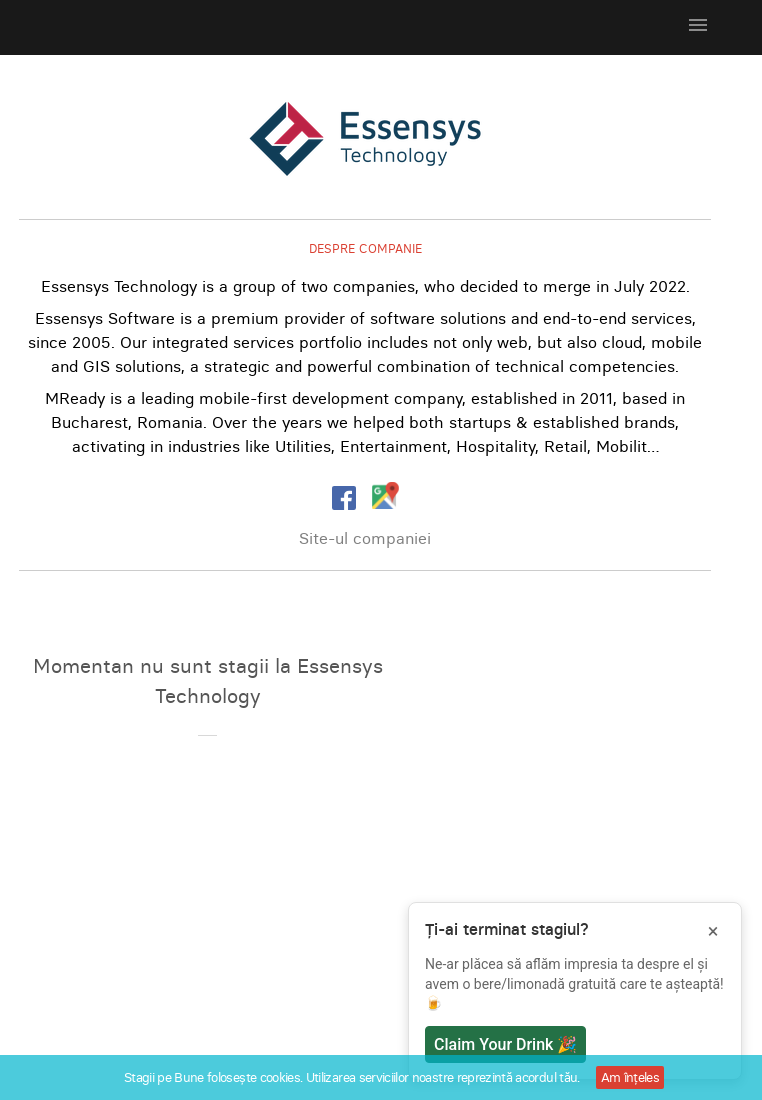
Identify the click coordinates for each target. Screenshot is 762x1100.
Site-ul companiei (365, 538)
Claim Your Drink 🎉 (505, 1044)
